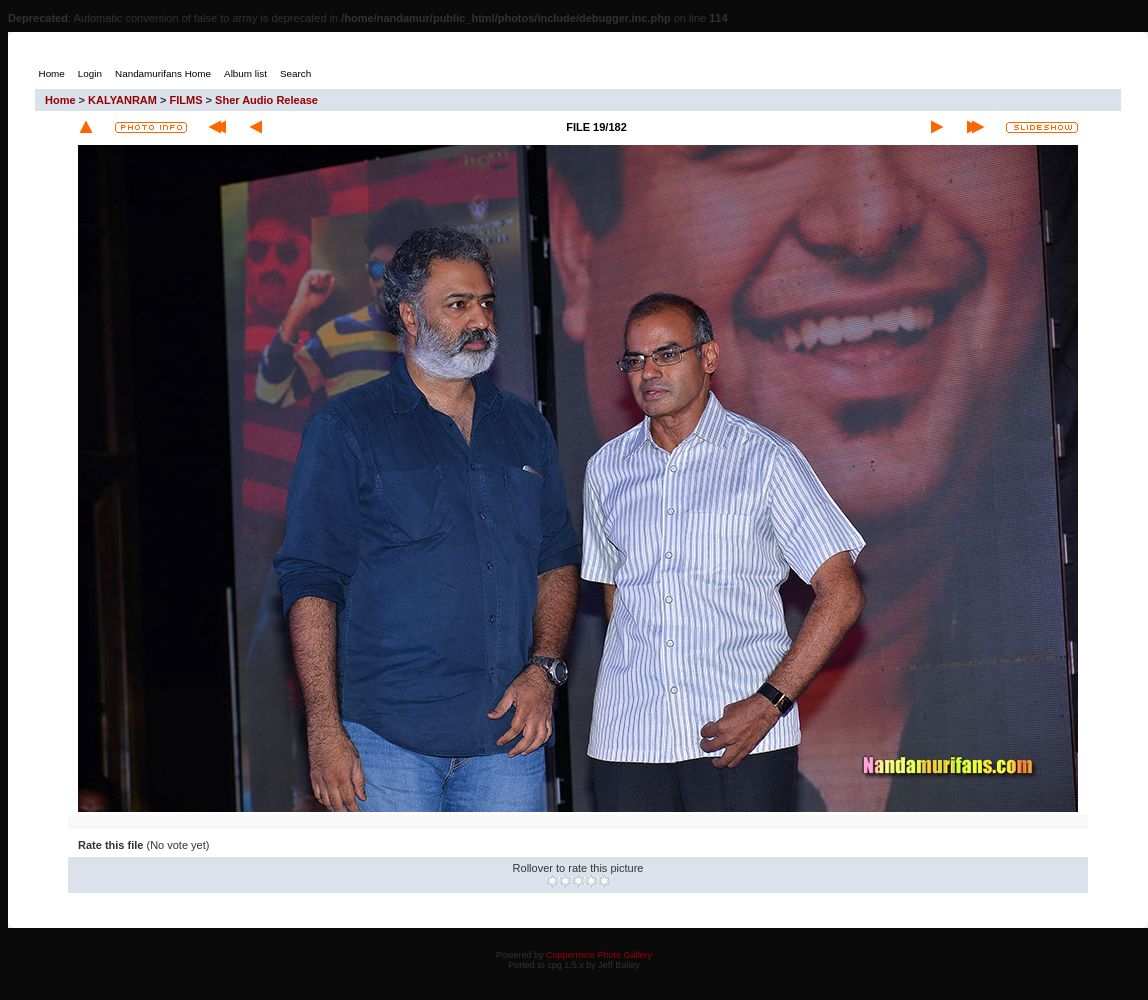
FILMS (186, 100)
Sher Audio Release (266, 100)
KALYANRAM (122, 100)
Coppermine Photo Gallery (599, 955)
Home (60, 100)
